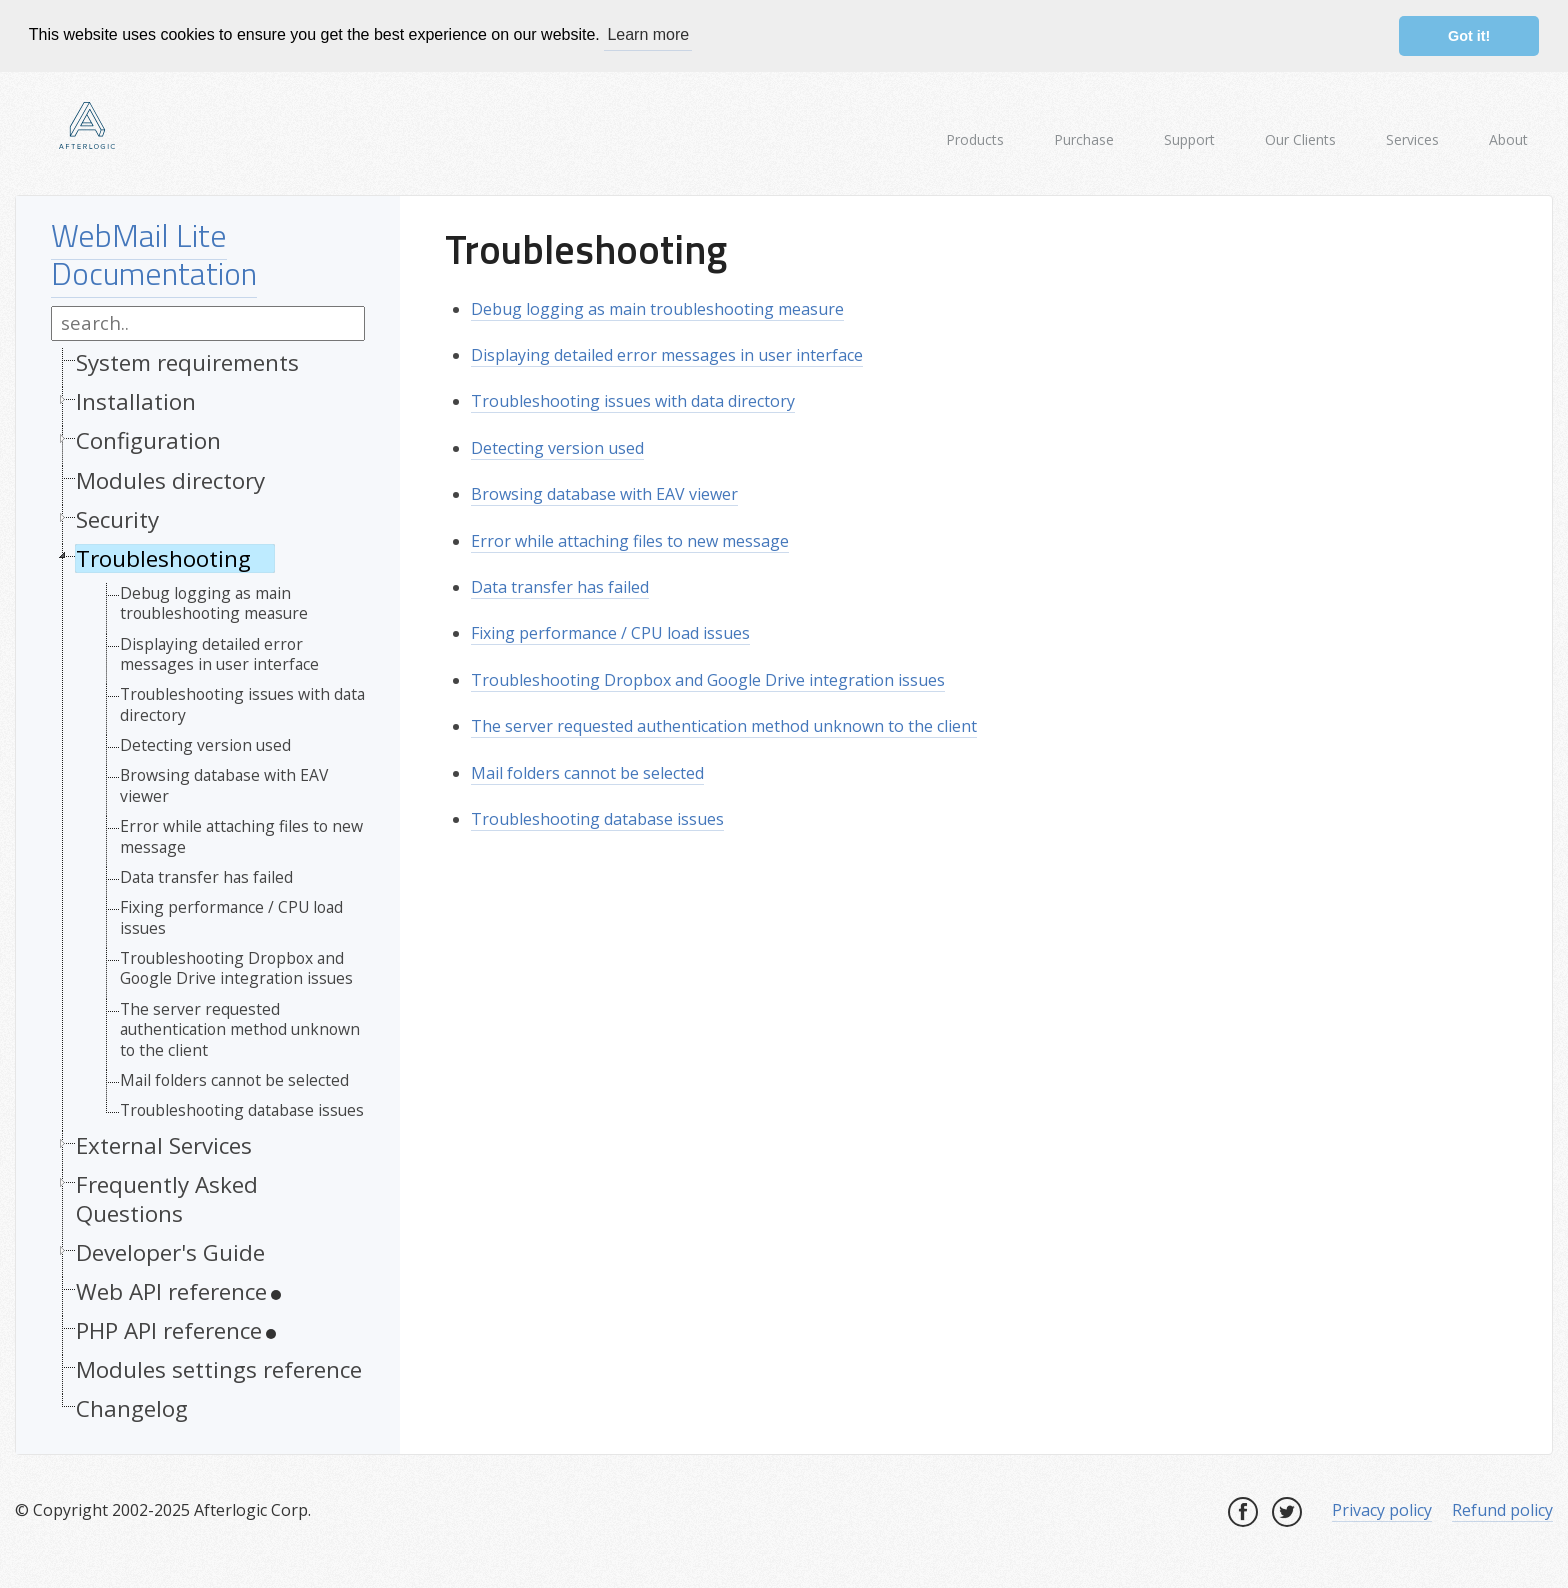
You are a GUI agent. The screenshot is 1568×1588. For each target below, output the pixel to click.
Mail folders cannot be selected (234, 1078)
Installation (136, 400)
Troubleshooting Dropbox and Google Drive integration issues (236, 967)
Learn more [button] (648, 34)
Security (117, 517)
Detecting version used (205, 744)
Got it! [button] (1469, 36)
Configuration (148, 439)
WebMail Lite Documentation (154, 252)
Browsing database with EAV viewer (224, 784)
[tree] (208, 889)
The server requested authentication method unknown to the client (240, 1027)
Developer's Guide (170, 1250)
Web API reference (171, 1290)
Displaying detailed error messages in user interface (219, 652)
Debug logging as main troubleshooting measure (214, 601)
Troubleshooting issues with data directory (242, 703)
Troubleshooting (163, 556)
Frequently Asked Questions (167, 1197)
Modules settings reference (219, 1368)
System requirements (187, 361)
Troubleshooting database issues (242, 1109)
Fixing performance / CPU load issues (231, 916)
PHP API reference (169, 1329)
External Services (164, 1143)
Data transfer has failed (206, 875)
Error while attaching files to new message (241, 835)
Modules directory (170, 478)
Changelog (132, 1407)
